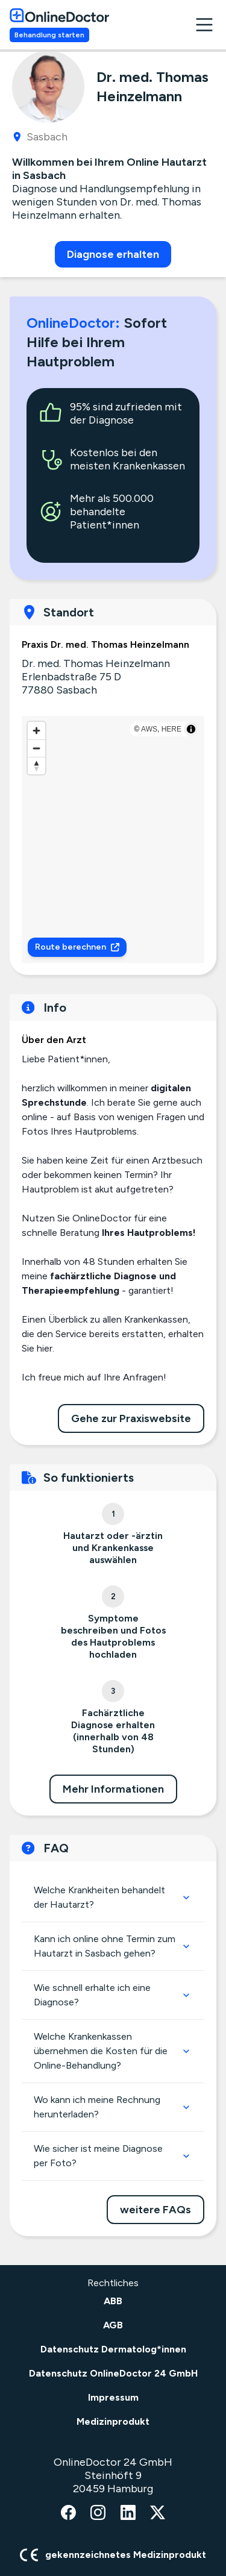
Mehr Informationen (113, 1789)
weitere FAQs (155, 2209)
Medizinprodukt (113, 2421)
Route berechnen (77, 947)
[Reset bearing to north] (36, 765)
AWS (149, 729)
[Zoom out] (36, 748)
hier (44, 1348)
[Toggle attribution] (191, 729)
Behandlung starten (49, 35)
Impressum (113, 2397)
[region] (113, 839)
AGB (113, 2325)
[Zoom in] (36, 730)
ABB (113, 2301)
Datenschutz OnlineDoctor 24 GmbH (113, 2373)
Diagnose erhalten (113, 254)
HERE (171, 729)
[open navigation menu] (204, 25)
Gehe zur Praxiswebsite (131, 1418)
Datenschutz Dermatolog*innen (113, 2349)
